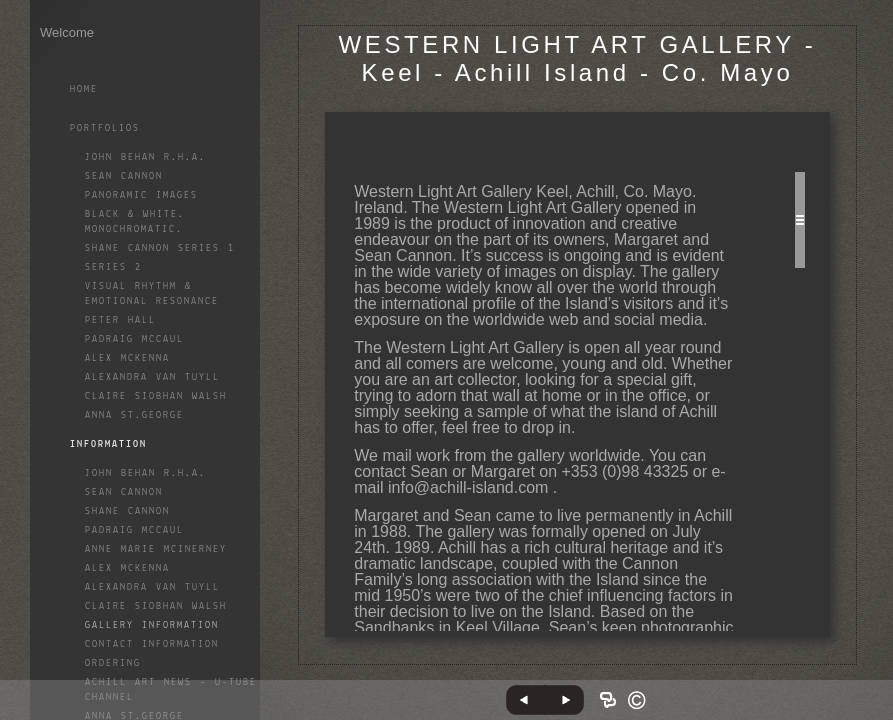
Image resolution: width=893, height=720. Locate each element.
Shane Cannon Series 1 (160, 248)
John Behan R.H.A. (145, 157)
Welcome (67, 32)
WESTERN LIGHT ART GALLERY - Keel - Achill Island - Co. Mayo (578, 58)
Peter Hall (120, 320)
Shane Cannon (127, 511)
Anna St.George (134, 415)
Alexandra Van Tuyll (152, 377)
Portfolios (105, 128)
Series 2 (113, 267)
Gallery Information (152, 625)
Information (108, 444)
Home (84, 89)
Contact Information (152, 644)
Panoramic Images (141, 195)
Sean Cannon (124, 176)
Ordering (113, 663)
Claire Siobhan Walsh (156, 396)
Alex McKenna (127, 358)
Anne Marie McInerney (156, 549)
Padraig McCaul (134, 339)
